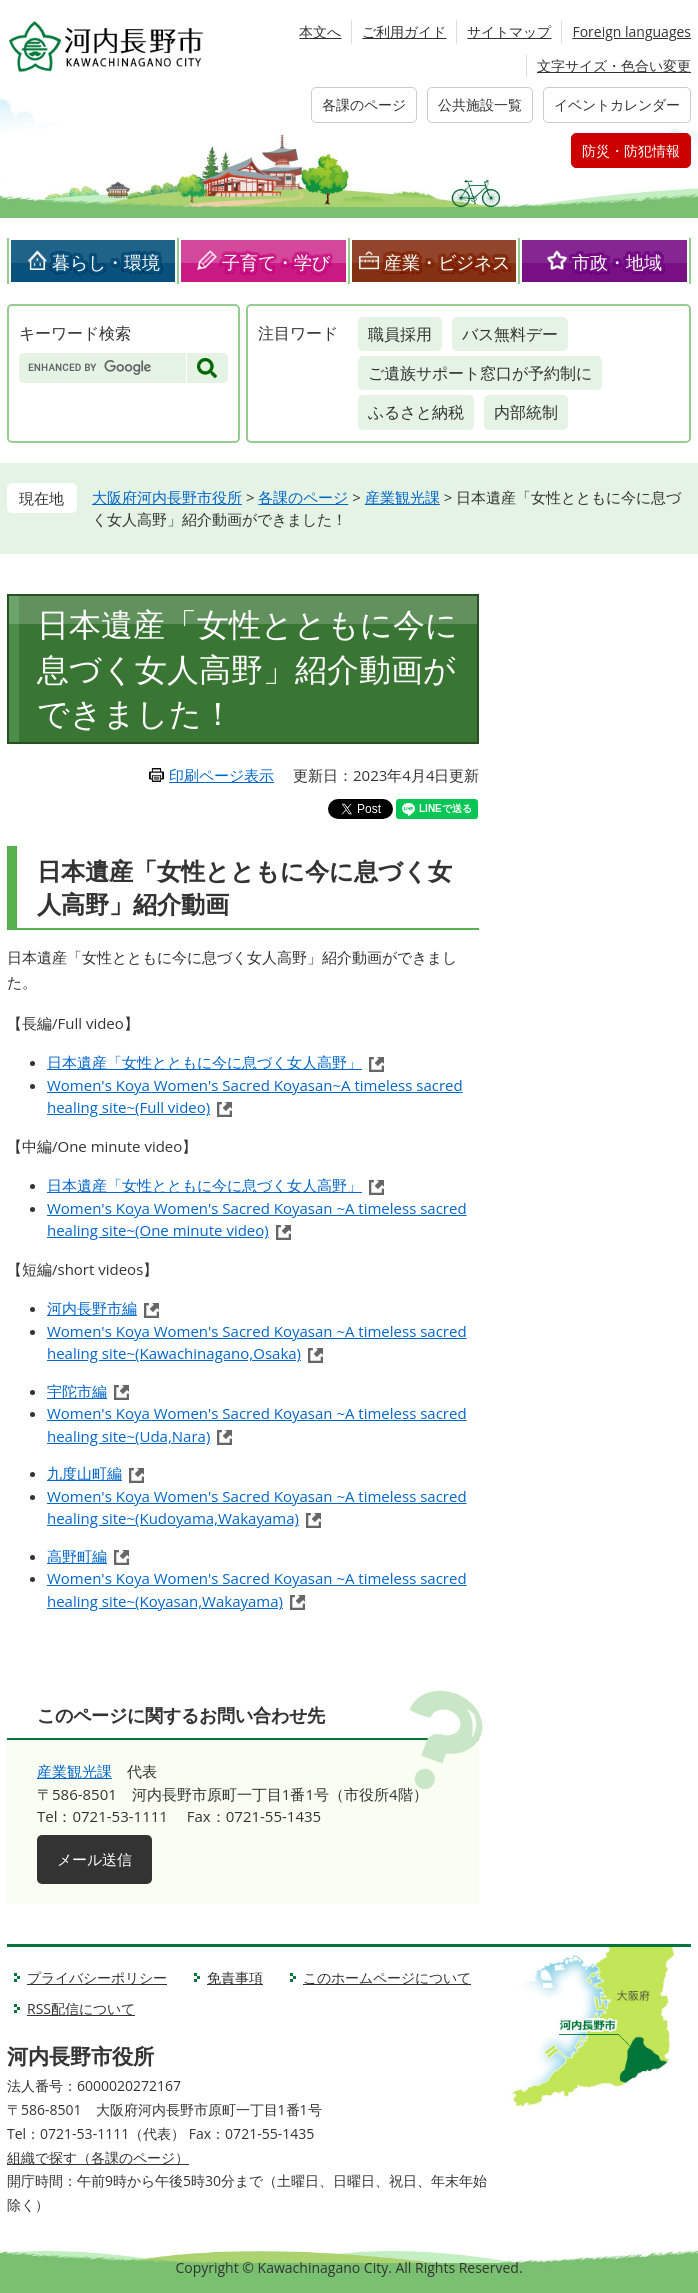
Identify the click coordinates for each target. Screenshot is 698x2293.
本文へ (320, 31)
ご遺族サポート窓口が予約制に (480, 373)
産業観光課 (402, 497)
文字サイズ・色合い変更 (614, 65)
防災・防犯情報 (631, 150)
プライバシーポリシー (97, 1977)
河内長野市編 (92, 1308)
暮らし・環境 (106, 262)
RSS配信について (81, 2008)
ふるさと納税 (416, 412)
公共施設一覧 (480, 104)
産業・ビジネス (447, 262)
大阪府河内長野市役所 (167, 497)
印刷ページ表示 (221, 775)
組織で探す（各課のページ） (98, 2157)
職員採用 (400, 334)
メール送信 (94, 1859)
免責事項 (235, 1977)
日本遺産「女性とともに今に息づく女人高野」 (204, 1062)
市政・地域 (617, 262)
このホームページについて (387, 1977)
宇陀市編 (77, 1391)
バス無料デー (510, 334)
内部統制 (526, 412)
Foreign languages (631, 31)
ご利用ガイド (404, 31)
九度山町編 (84, 1473)
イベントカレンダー (617, 104)
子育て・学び (276, 262)
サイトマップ (509, 31)
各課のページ (364, 104)
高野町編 (77, 1556)
